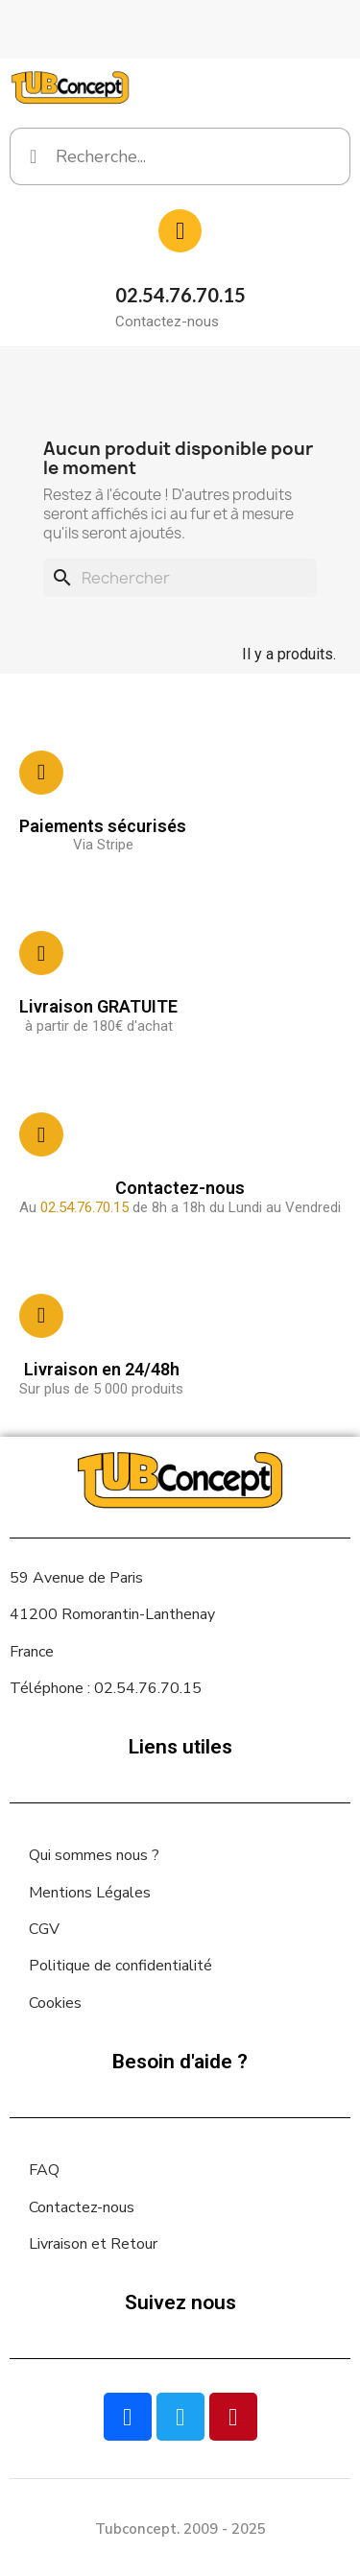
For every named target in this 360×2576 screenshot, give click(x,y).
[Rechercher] (180, 578)
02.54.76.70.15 (180, 294)
